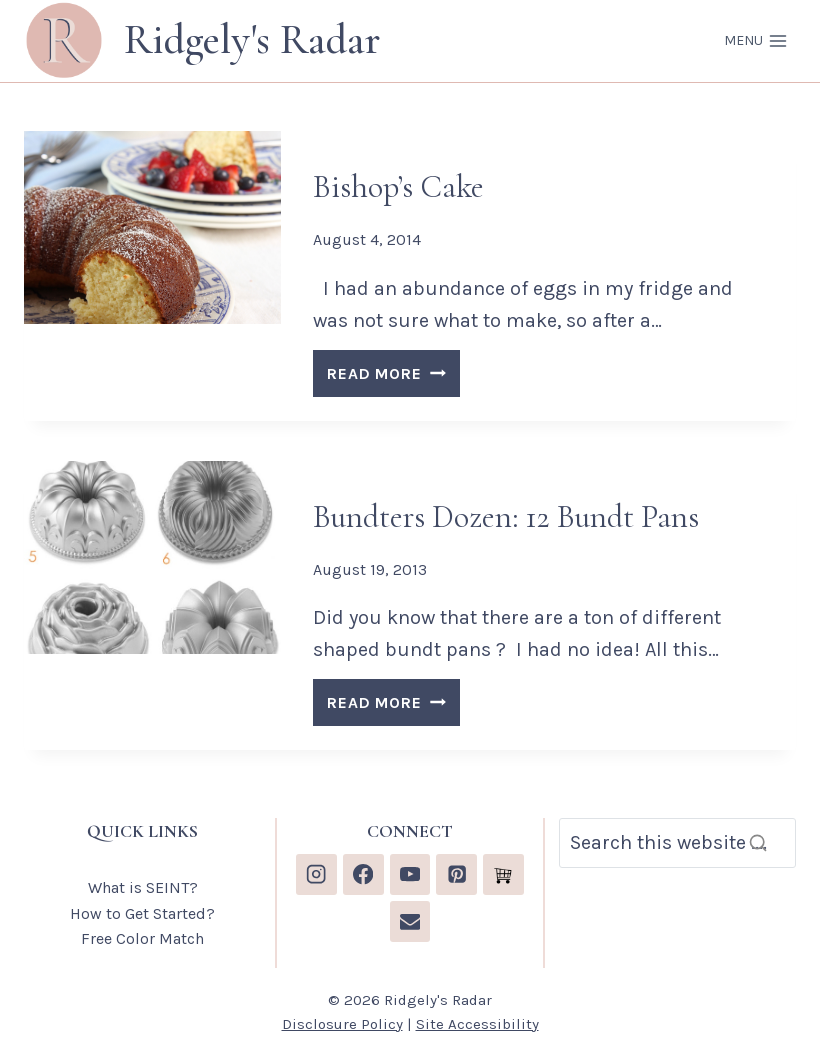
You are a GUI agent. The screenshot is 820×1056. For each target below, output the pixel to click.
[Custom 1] (503, 874)
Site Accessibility (477, 1024)
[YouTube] (410, 874)
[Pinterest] (456, 874)
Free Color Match (142, 938)
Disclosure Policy (342, 1024)
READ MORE (393, 376)
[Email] (410, 921)
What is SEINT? (143, 887)
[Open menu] (755, 41)
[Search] (677, 843)
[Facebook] (363, 874)
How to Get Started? (142, 913)
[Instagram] (316, 874)
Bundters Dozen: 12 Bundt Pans (506, 516)
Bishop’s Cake (398, 186)
